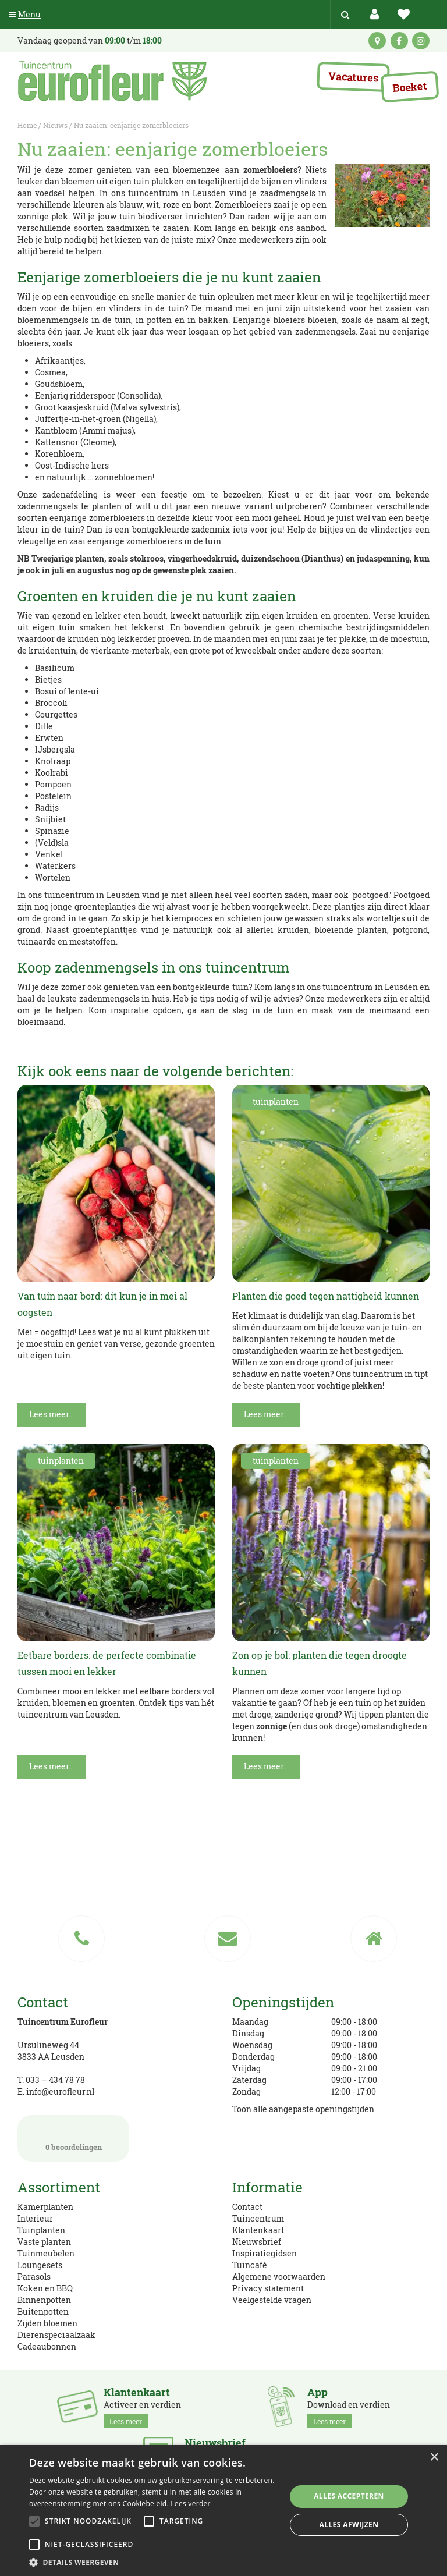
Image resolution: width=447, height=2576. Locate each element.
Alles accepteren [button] (349, 2496)
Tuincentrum (258, 2218)
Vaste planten (44, 2241)
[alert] (223, 2510)
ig (421, 40)
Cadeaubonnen (46, 2346)
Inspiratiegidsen (264, 2253)
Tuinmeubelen (45, 2253)
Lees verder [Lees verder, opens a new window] (191, 2503)
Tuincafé (249, 2264)
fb (399, 40)
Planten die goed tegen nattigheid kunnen (325, 1296)
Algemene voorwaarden (278, 2276)
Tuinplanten (41, 2230)
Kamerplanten (45, 2206)
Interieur (35, 2218)
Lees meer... (51, 1414)
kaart (377, 40)
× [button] (434, 2457)
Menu (25, 14)
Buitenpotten (43, 2311)
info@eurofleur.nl (60, 2091)
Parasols (34, 2276)
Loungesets (39, 2264)
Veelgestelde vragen (271, 2299)
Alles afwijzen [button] (349, 2524)
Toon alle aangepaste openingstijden (303, 2108)
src (345, 14)
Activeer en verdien (142, 2407)
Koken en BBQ (45, 2288)
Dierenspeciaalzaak (56, 2334)
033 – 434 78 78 (55, 2079)
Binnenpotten (44, 2299)
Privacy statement (268, 2288)
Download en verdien (348, 2407)
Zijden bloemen (47, 2323)
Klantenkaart (258, 2230)
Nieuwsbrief (256, 2241)
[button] (153, 2561)
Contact (247, 2206)
